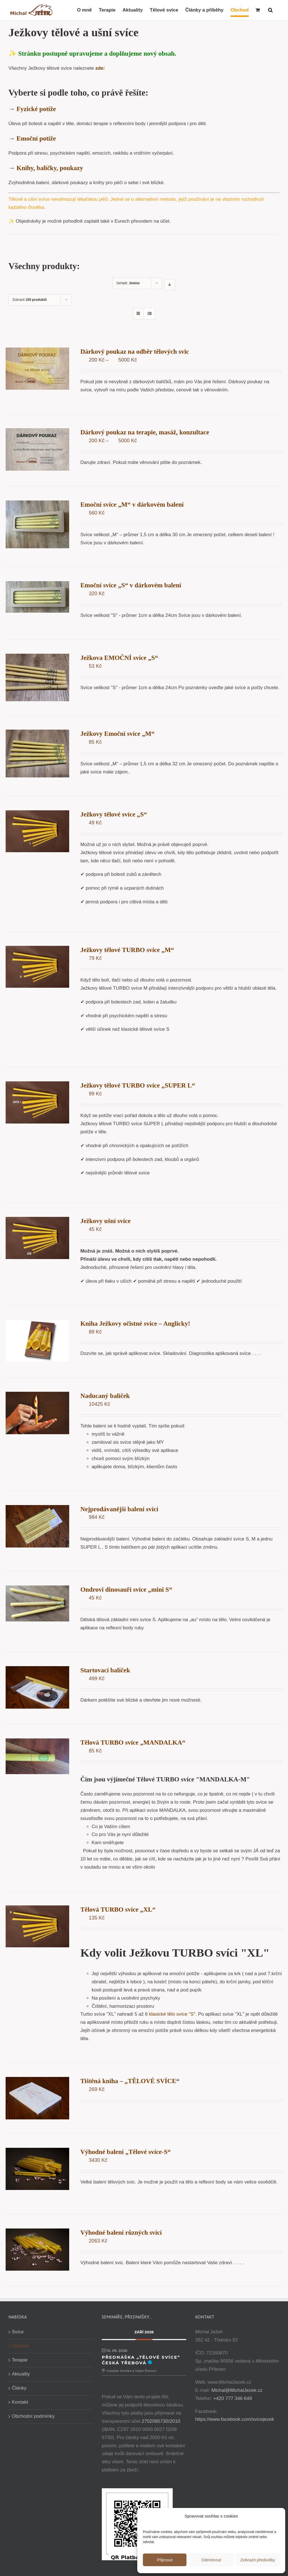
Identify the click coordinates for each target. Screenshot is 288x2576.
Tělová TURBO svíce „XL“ (117, 1908)
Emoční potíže (36, 138)
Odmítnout (211, 2559)
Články (19, 2387)
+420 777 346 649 (231, 2397)
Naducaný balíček (104, 1395)
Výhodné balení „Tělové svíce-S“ (125, 2151)
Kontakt (20, 2401)
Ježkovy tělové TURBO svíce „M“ (126, 949)
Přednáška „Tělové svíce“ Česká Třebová (140, 2359)
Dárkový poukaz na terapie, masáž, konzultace (144, 432)
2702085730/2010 (160, 2420)
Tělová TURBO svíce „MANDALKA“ (132, 1742)
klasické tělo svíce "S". (172, 2013)
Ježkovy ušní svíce (105, 1220)
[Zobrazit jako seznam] (148, 313)
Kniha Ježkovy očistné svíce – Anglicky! (134, 1323)
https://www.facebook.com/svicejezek (233, 2418)
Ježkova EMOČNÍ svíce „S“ (119, 657)
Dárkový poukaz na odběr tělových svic (134, 351)
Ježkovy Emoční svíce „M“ (117, 733)
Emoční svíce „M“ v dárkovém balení (131, 504)
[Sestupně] (168, 284)
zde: (100, 68)
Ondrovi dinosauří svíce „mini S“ (126, 1589)
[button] (270, 10)
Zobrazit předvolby (257, 2559)
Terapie (20, 2359)
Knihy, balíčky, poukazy (50, 168)
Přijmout (164, 2559)
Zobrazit (29, 300)
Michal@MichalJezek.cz (235, 2389)
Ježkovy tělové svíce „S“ (113, 813)
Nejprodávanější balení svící (119, 1508)
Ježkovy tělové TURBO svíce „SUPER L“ (137, 1085)
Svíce (18, 2331)
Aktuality (21, 2373)
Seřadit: (126, 283)
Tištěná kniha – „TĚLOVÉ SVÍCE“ (129, 2080)
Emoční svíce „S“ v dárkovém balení (130, 585)
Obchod (20, 2345)
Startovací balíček (104, 1669)
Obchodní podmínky (33, 2415)
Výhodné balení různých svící (120, 2231)
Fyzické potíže (36, 108)
